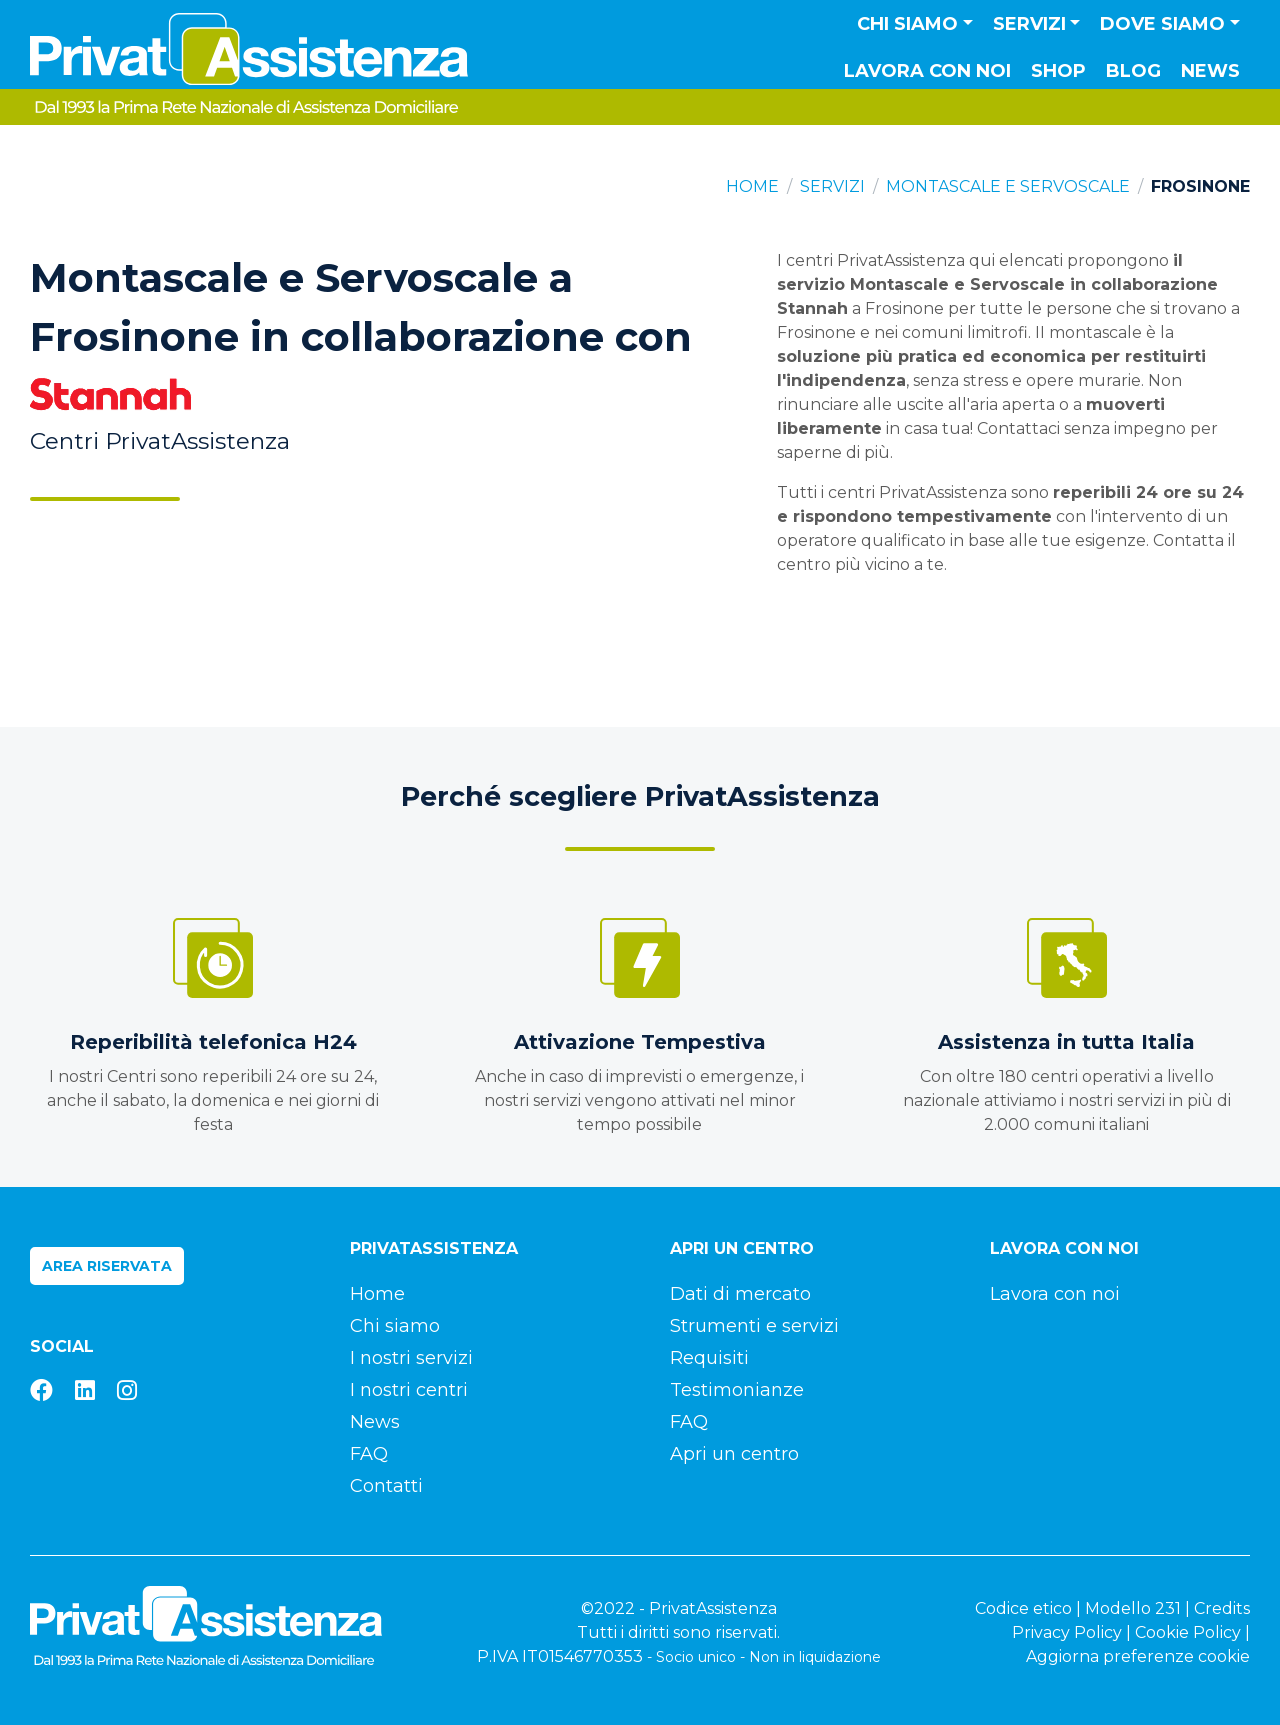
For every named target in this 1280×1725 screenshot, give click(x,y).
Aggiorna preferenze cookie (1138, 1656)
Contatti (386, 1486)
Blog (1133, 71)
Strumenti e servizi (754, 1326)
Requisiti (709, 1358)
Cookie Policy (1188, 1632)
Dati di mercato (740, 1294)
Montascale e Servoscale (1008, 186)
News (1210, 71)
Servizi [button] (1029, 24)
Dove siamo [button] (1162, 24)
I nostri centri (409, 1390)
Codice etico (1023, 1608)
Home (752, 186)
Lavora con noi (927, 71)
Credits (1222, 1608)
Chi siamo (395, 1326)
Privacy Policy (1067, 1632)
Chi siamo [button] (907, 24)
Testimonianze (737, 1390)
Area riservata (107, 1266)
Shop (1058, 71)
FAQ (369, 1454)
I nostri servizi (411, 1358)
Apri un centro (734, 1454)
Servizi (832, 186)
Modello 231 (1133, 1608)
